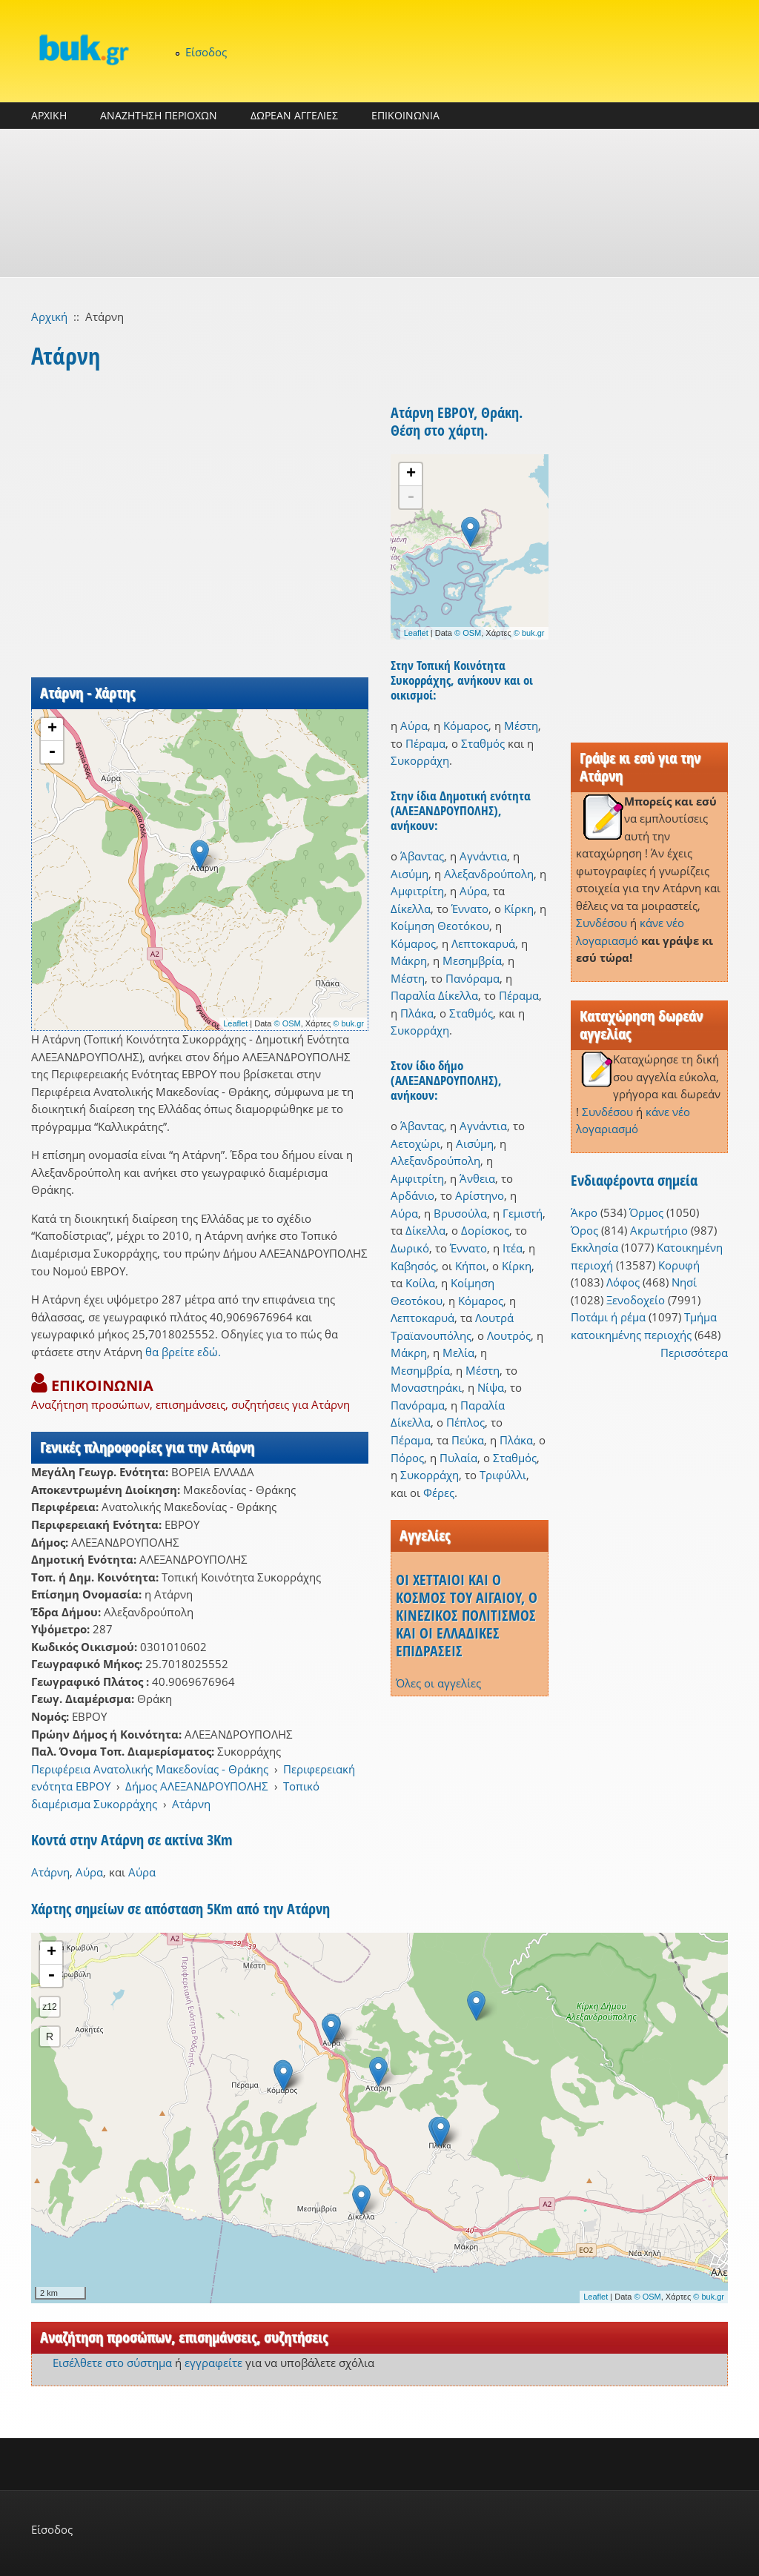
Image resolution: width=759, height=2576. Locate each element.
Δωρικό (410, 1248)
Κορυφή (679, 1265)
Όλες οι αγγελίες (438, 1683)
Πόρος (407, 1457)
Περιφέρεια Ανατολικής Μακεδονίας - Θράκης (149, 1769)
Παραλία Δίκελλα (434, 995)
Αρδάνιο (412, 1195)
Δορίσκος (485, 1230)
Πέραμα (425, 743)
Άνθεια (477, 1178)
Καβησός (413, 1265)
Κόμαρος (465, 725)
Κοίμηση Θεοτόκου (440, 925)
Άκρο (584, 1212)
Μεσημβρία (472, 960)
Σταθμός (483, 743)
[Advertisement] (379, 203)
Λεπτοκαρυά (483, 943)
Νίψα (490, 1387)
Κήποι (470, 1265)
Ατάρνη (191, 1803)
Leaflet (235, 1023)
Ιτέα (513, 1248)
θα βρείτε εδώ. (183, 1351)
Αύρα (414, 725)
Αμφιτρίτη (417, 890)
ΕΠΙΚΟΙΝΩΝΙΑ (405, 115)
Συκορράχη (420, 760)
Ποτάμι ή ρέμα (608, 1316)
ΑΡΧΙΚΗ (49, 115)
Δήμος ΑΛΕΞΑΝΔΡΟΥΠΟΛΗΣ (196, 1786)
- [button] (52, 752)
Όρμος (646, 1212)
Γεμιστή (523, 1213)
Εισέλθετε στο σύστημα (112, 2362)
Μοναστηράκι (426, 1387)
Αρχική (49, 316)
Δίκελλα (411, 908)
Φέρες (438, 1492)
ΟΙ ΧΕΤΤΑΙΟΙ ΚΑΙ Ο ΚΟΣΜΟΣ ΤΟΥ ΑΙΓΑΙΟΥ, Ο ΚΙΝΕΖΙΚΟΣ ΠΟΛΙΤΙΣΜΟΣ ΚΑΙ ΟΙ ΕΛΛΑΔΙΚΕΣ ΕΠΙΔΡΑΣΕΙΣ (466, 1615)
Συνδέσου (601, 922)
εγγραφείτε (213, 2362)
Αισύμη (409, 873)
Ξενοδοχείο (635, 1299)
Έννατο (469, 908)
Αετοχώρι (415, 1143)
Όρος (584, 1230)
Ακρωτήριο (659, 1230)
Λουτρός (509, 1335)
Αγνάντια (483, 856)
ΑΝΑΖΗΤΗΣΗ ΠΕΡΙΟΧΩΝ (158, 115)
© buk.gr (348, 1023)
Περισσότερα (694, 1352)
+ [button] (52, 729)
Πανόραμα (472, 978)
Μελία (458, 1352)
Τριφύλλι (503, 1474)
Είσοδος (206, 51)
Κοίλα (420, 1282)
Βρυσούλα (460, 1213)
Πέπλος (465, 1422)
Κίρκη (519, 908)
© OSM (287, 1023)
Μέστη (521, 725)
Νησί (684, 1282)
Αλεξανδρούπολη (489, 873)
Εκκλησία (594, 1247)
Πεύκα (467, 1440)
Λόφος (623, 1282)
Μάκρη (409, 960)
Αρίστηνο (479, 1195)
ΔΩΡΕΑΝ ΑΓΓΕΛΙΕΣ (294, 115)
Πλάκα (417, 1013)
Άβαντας (422, 856)
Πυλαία (458, 1457)
